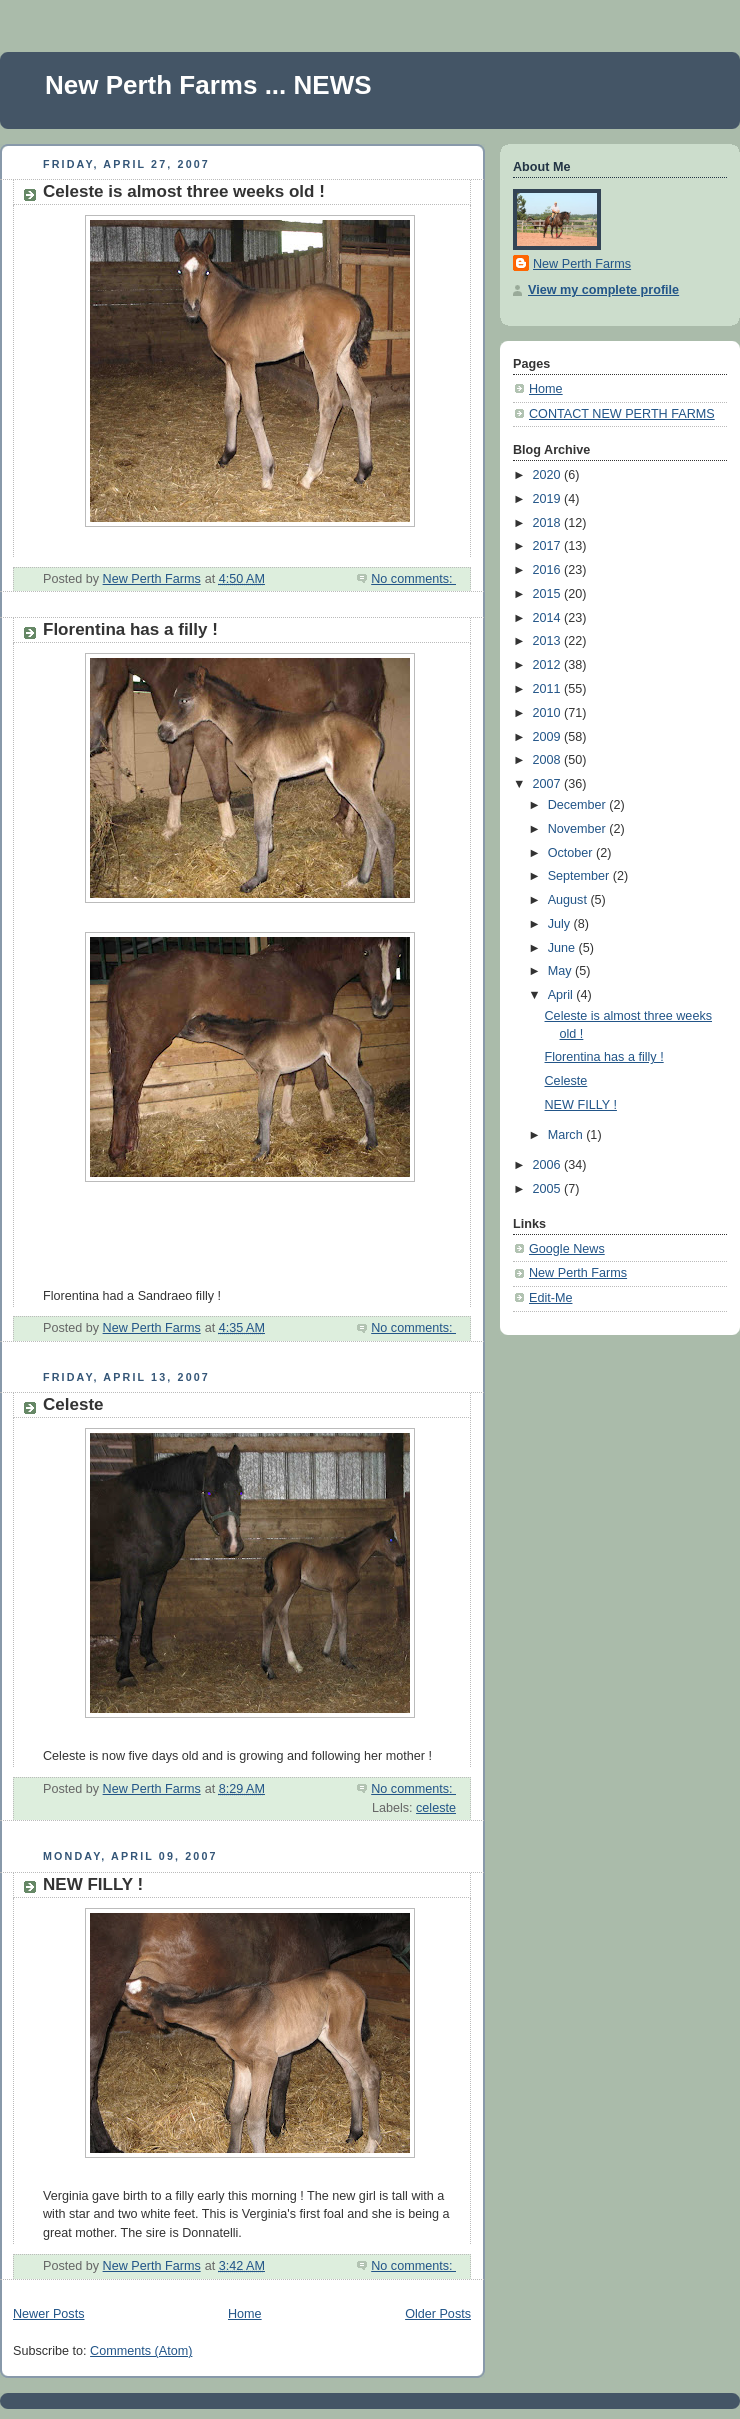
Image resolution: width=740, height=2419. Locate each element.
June (563, 948)
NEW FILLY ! (93, 1884)
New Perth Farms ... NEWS (208, 85)
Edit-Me (550, 1298)
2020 (549, 475)
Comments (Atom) (141, 2351)
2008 (549, 760)
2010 (549, 713)
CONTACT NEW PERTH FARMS (622, 414)
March (567, 1135)
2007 (549, 784)
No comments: (413, 579)
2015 (549, 594)
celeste (436, 1808)
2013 (549, 641)
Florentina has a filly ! (130, 629)
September (580, 876)
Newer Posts (48, 2314)
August (569, 900)
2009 (549, 737)
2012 (549, 665)
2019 (549, 499)
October (572, 853)
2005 (549, 1189)
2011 (549, 689)
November (579, 829)
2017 (549, 546)
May (561, 971)
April (562, 995)
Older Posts (438, 2314)
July (561, 924)
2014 (549, 618)
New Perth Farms (582, 264)
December (579, 805)
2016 (549, 570)
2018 (549, 523)
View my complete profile (603, 290)
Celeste (73, 1404)
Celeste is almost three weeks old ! (184, 191)
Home (245, 2314)
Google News (567, 1249)
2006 (549, 1165)
